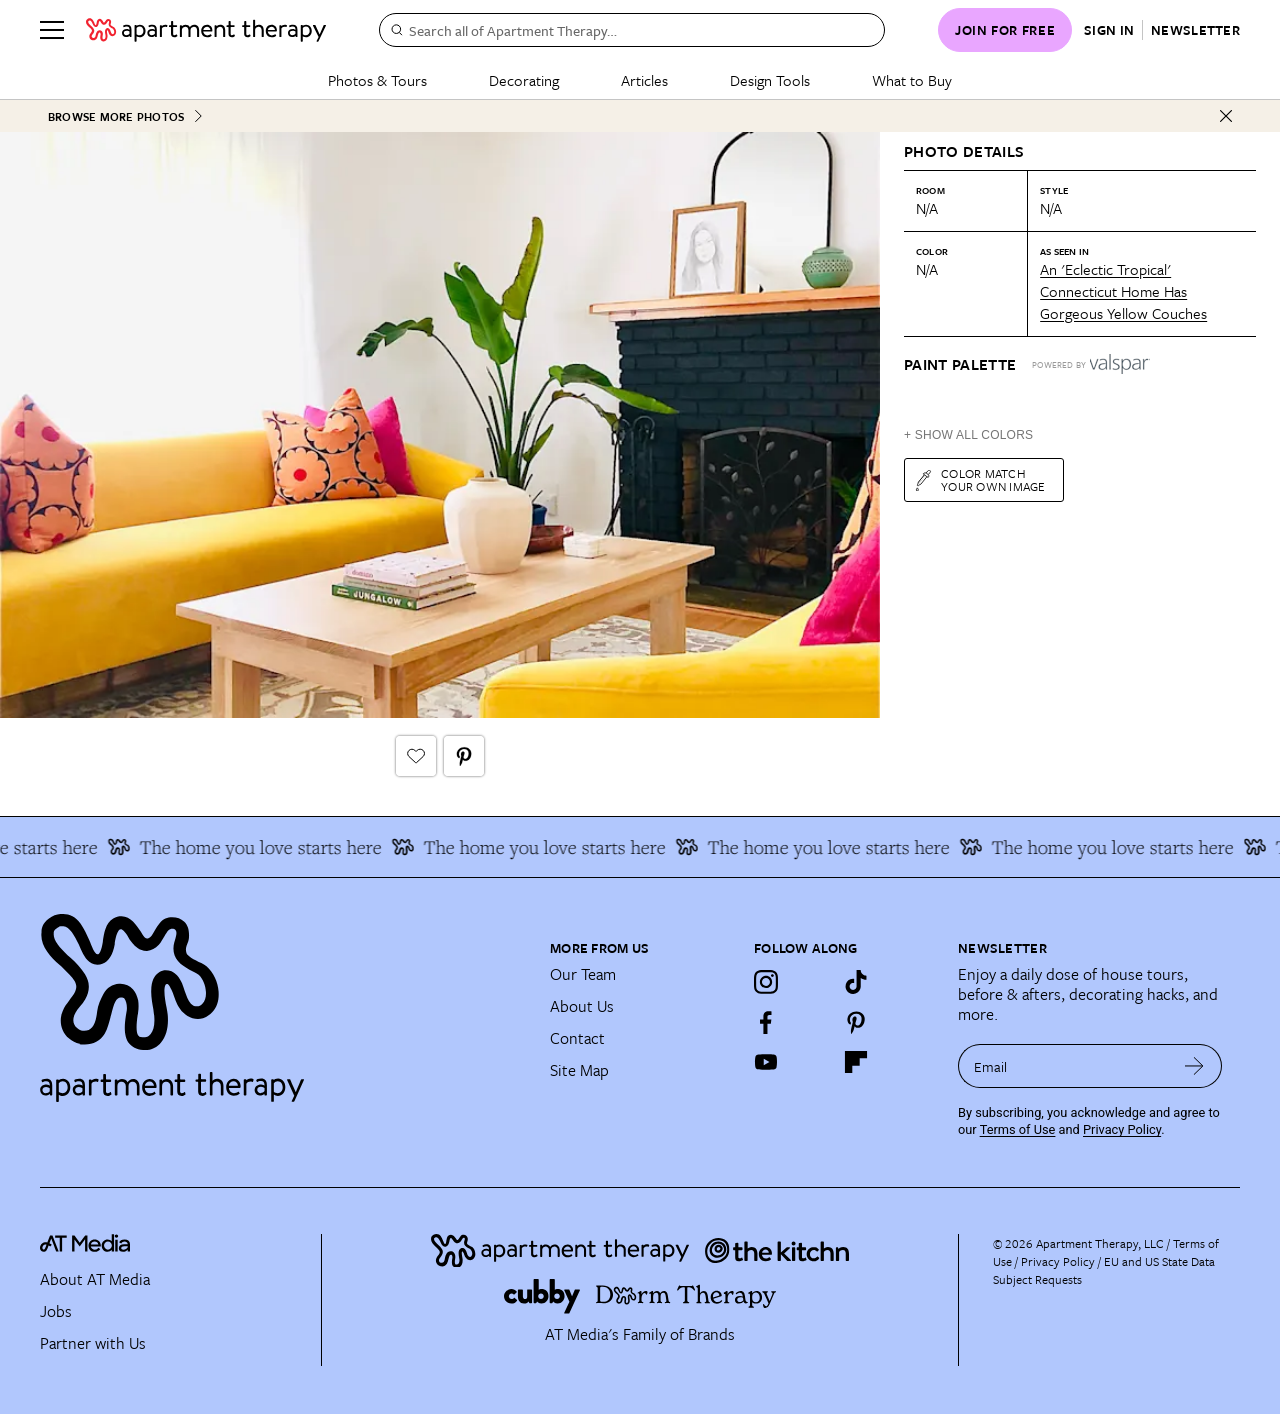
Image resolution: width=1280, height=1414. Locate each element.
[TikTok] (856, 982)
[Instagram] (766, 982)
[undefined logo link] (206, 30)
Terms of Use (1018, 1129)
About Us (582, 1006)
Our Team (583, 974)
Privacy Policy (1122, 1129)
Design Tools (770, 80)
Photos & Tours (377, 80)
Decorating (524, 80)
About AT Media (95, 1279)
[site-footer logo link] (85, 1246)
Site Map (579, 1070)
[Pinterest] (856, 1022)
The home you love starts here (252, 847)
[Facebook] (766, 1022)
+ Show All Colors (968, 435)
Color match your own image (979, 479)
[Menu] (52, 30)
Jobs (56, 1311)
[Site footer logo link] (283, 999)
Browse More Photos (126, 116)
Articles (644, 80)
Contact (577, 1038)
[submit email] (1194, 1066)
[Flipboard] (856, 1062)
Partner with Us (93, 1343)
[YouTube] (766, 1062)
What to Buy (912, 80)
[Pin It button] (464, 756)
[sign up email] (1062, 1066)
